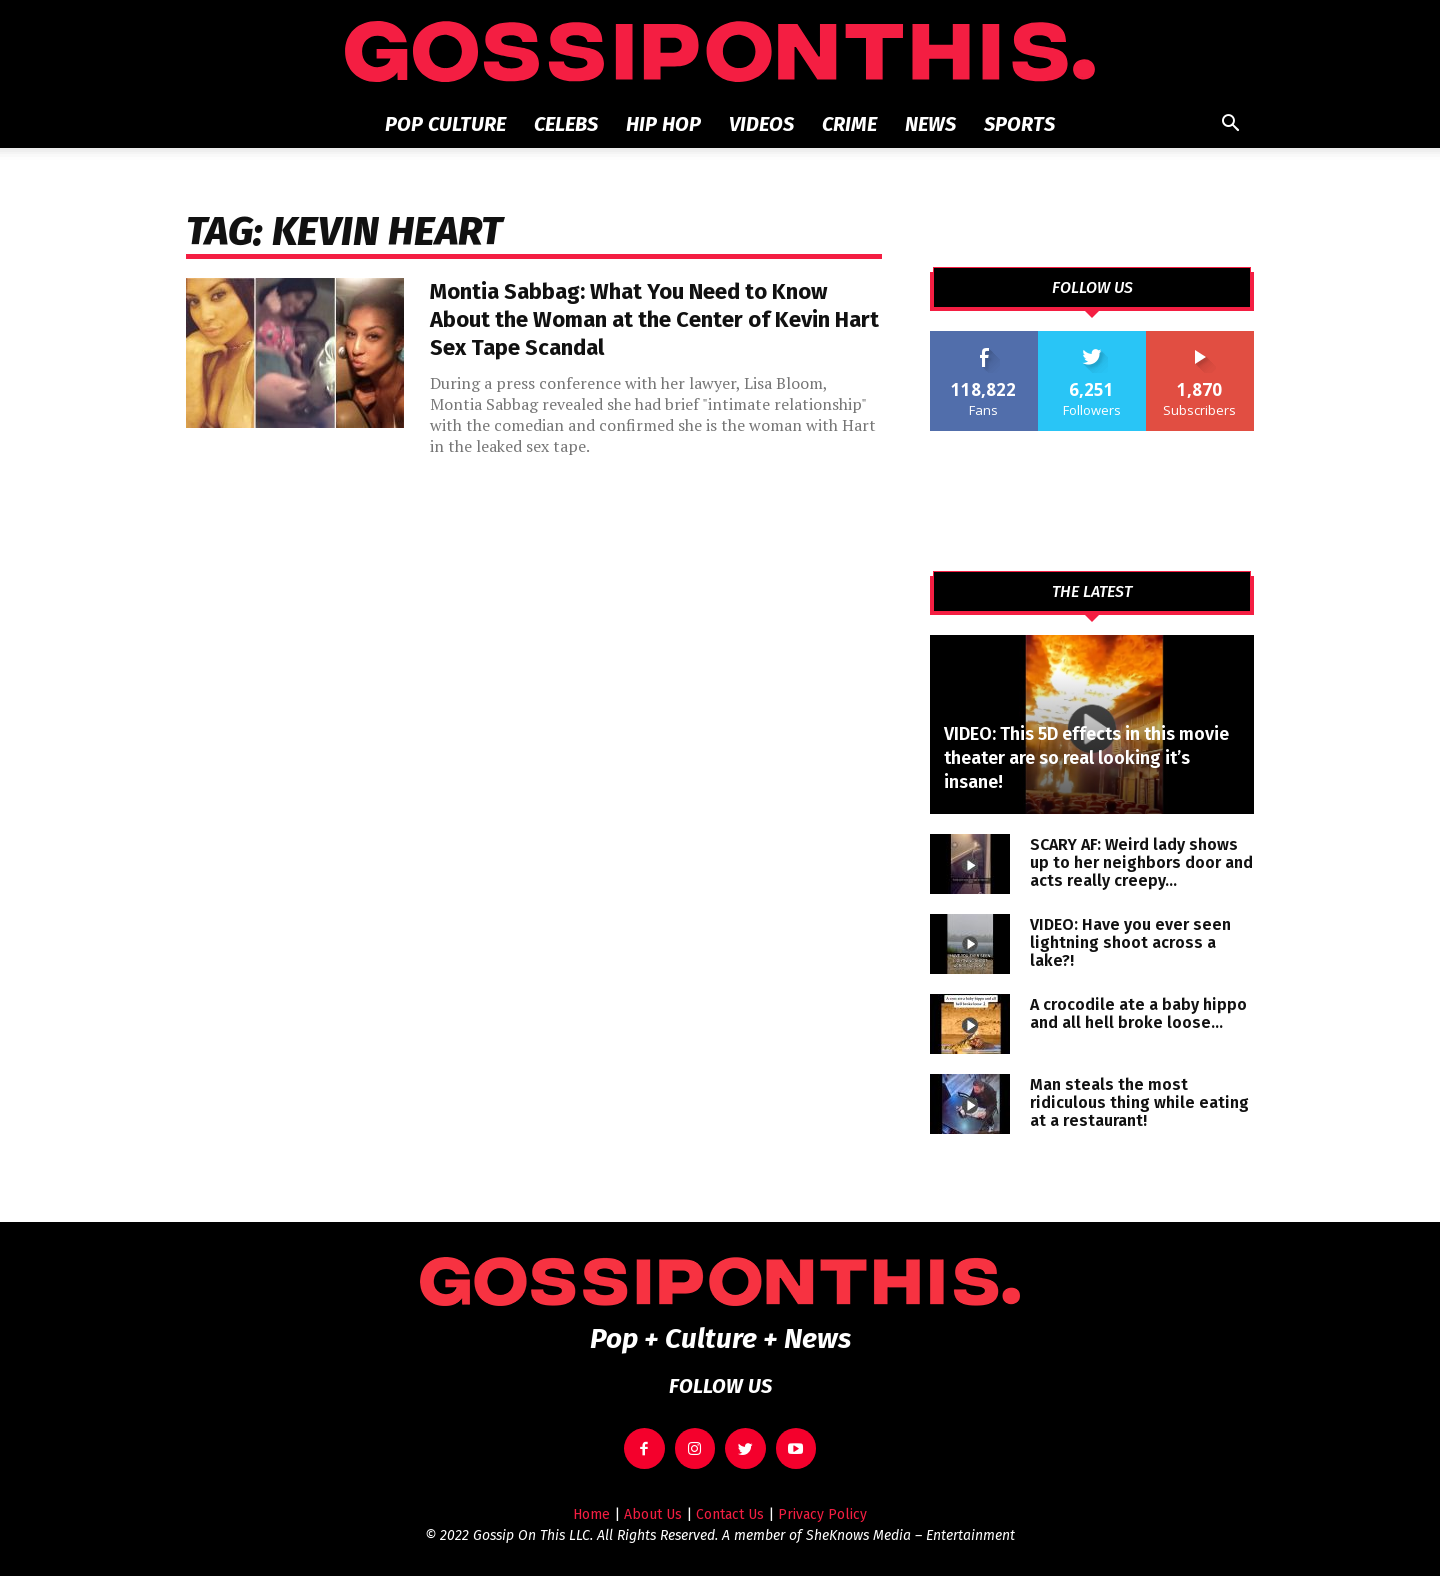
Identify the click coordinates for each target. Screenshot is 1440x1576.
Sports (1019, 124)
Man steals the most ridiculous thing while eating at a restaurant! (1139, 1102)
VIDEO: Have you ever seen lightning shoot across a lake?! (1130, 942)
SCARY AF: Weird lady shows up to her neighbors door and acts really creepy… (1141, 862)
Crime (849, 124)
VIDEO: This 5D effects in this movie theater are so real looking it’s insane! (1086, 758)
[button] (1230, 125)
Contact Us (730, 1514)
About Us (653, 1514)
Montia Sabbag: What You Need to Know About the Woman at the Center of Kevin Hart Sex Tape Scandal (654, 319)
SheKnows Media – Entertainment (910, 1535)
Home (591, 1514)
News (930, 124)
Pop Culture (445, 124)
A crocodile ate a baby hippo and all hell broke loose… (1138, 1013)
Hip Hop (663, 124)
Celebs (566, 124)
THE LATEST (1092, 592)
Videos (761, 124)
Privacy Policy (822, 1514)
